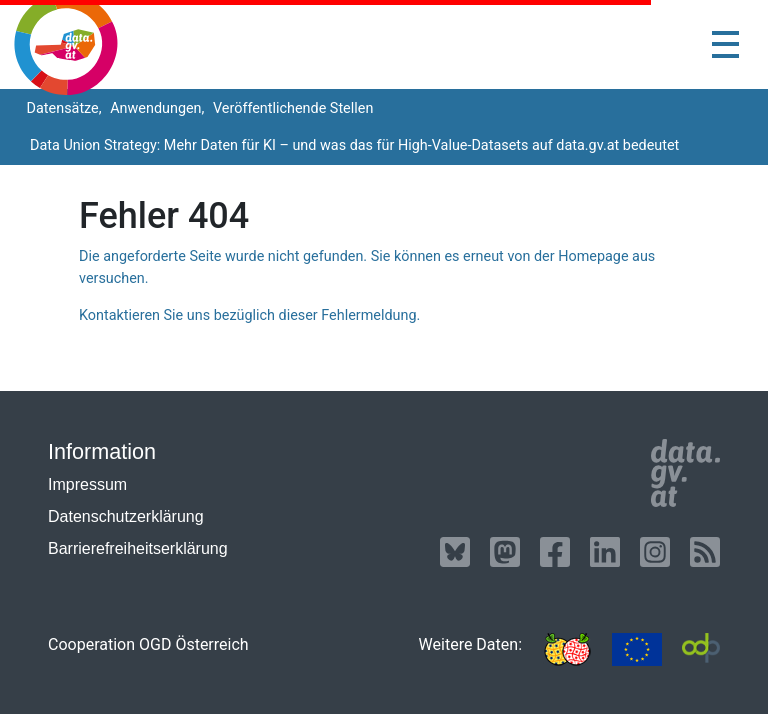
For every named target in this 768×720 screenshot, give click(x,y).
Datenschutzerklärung (126, 516)
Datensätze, (62, 108)
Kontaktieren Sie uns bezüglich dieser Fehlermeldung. (249, 315)
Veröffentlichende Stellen (291, 108)
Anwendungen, (156, 108)
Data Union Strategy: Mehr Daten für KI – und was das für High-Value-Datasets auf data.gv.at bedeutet (354, 145)
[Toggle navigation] (725, 44)
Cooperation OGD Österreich (148, 644)
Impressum (87, 484)
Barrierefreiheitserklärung (138, 548)
